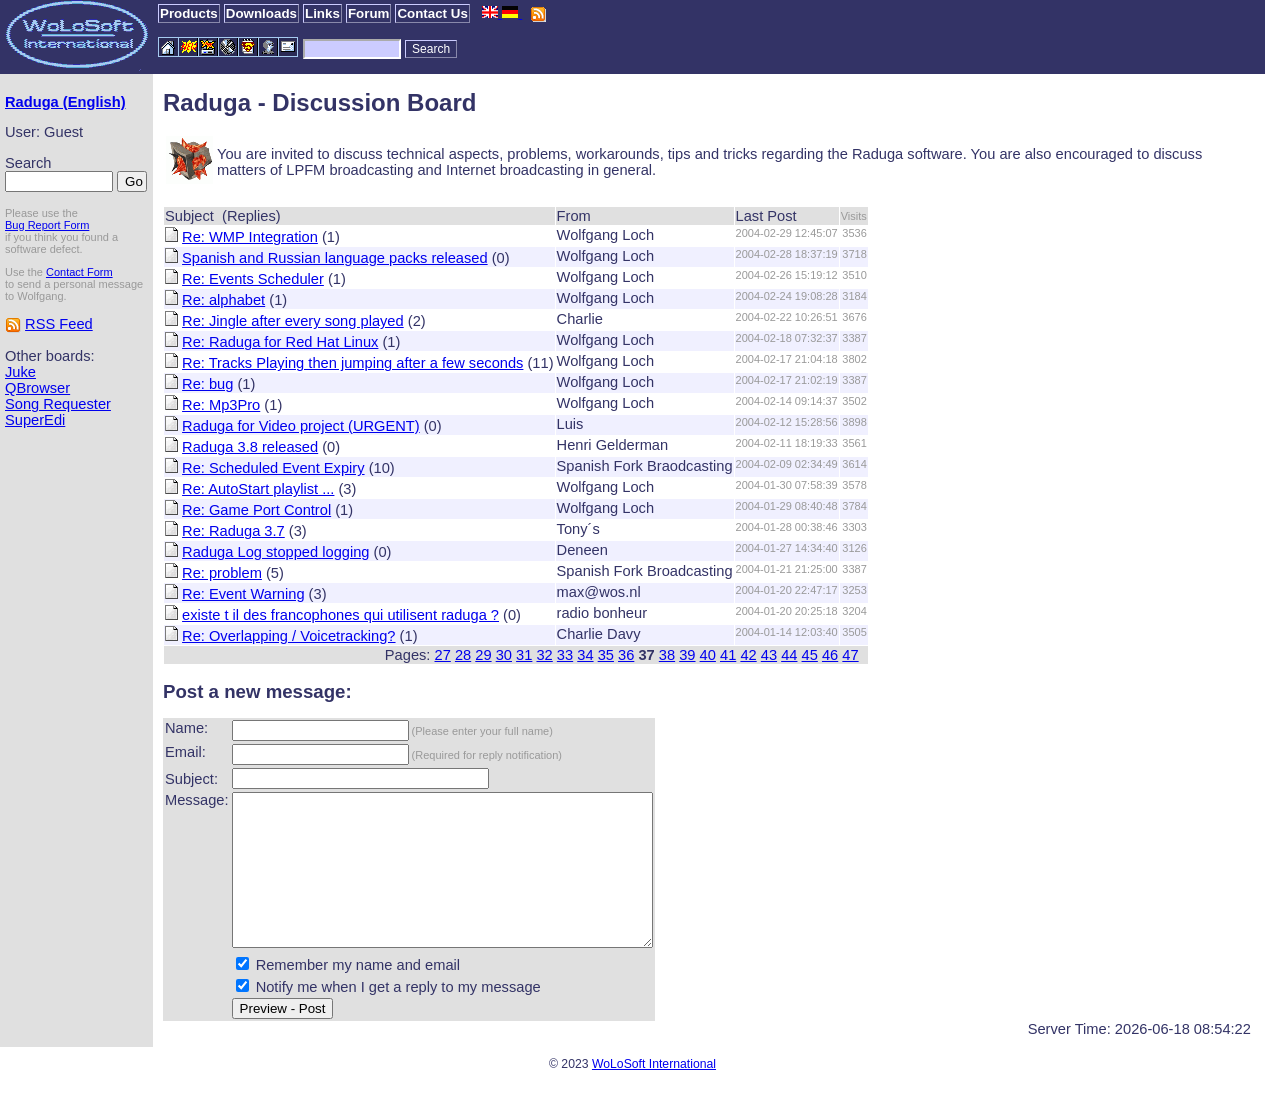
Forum (368, 13)
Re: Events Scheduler (253, 279)
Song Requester (58, 404)
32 (544, 655)
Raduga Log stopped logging (275, 552)
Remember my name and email (358, 995)
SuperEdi (35, 420)
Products (189, 13)
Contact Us (432, 13)
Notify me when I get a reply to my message (398, 1017)
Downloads (261, 13)
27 (443, 655)
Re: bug (207, 384)
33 (565, 655)
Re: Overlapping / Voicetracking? (288, 636)
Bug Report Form (47, 225)
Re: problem (222, 573)
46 (830, 655)
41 (728, 655)
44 (789, 655)
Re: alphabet (223, 300)
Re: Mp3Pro (221, 405)
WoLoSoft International (654, 1094)
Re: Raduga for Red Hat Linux (280, 342)
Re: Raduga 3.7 (233, 531)
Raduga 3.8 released (250, 447)
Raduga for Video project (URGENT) (301, 426)
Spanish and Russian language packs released (335, 258)
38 (667, 655)
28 (463, 655)
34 (585, 655)
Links (322, 13)
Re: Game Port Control (256, 510)
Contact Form (79, 272)
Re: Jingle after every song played (293, 321)
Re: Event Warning (243, 594)
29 (483, 655)
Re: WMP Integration (250, 237)
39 (687, 655)
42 (748, 655)
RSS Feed (59, 324)
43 (769, 655)
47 (850, 655)
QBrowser (37, 388)
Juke (20, 372)
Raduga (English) (65, 102)
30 (504, 655)
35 (606, 655)
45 (810, 655)
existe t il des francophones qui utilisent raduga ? (340, 615)
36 (626, 655)
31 (524, 655)
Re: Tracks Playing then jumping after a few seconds (352, 363)
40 (708, 655)
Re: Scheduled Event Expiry (273, 468)
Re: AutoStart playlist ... (258, 489)
